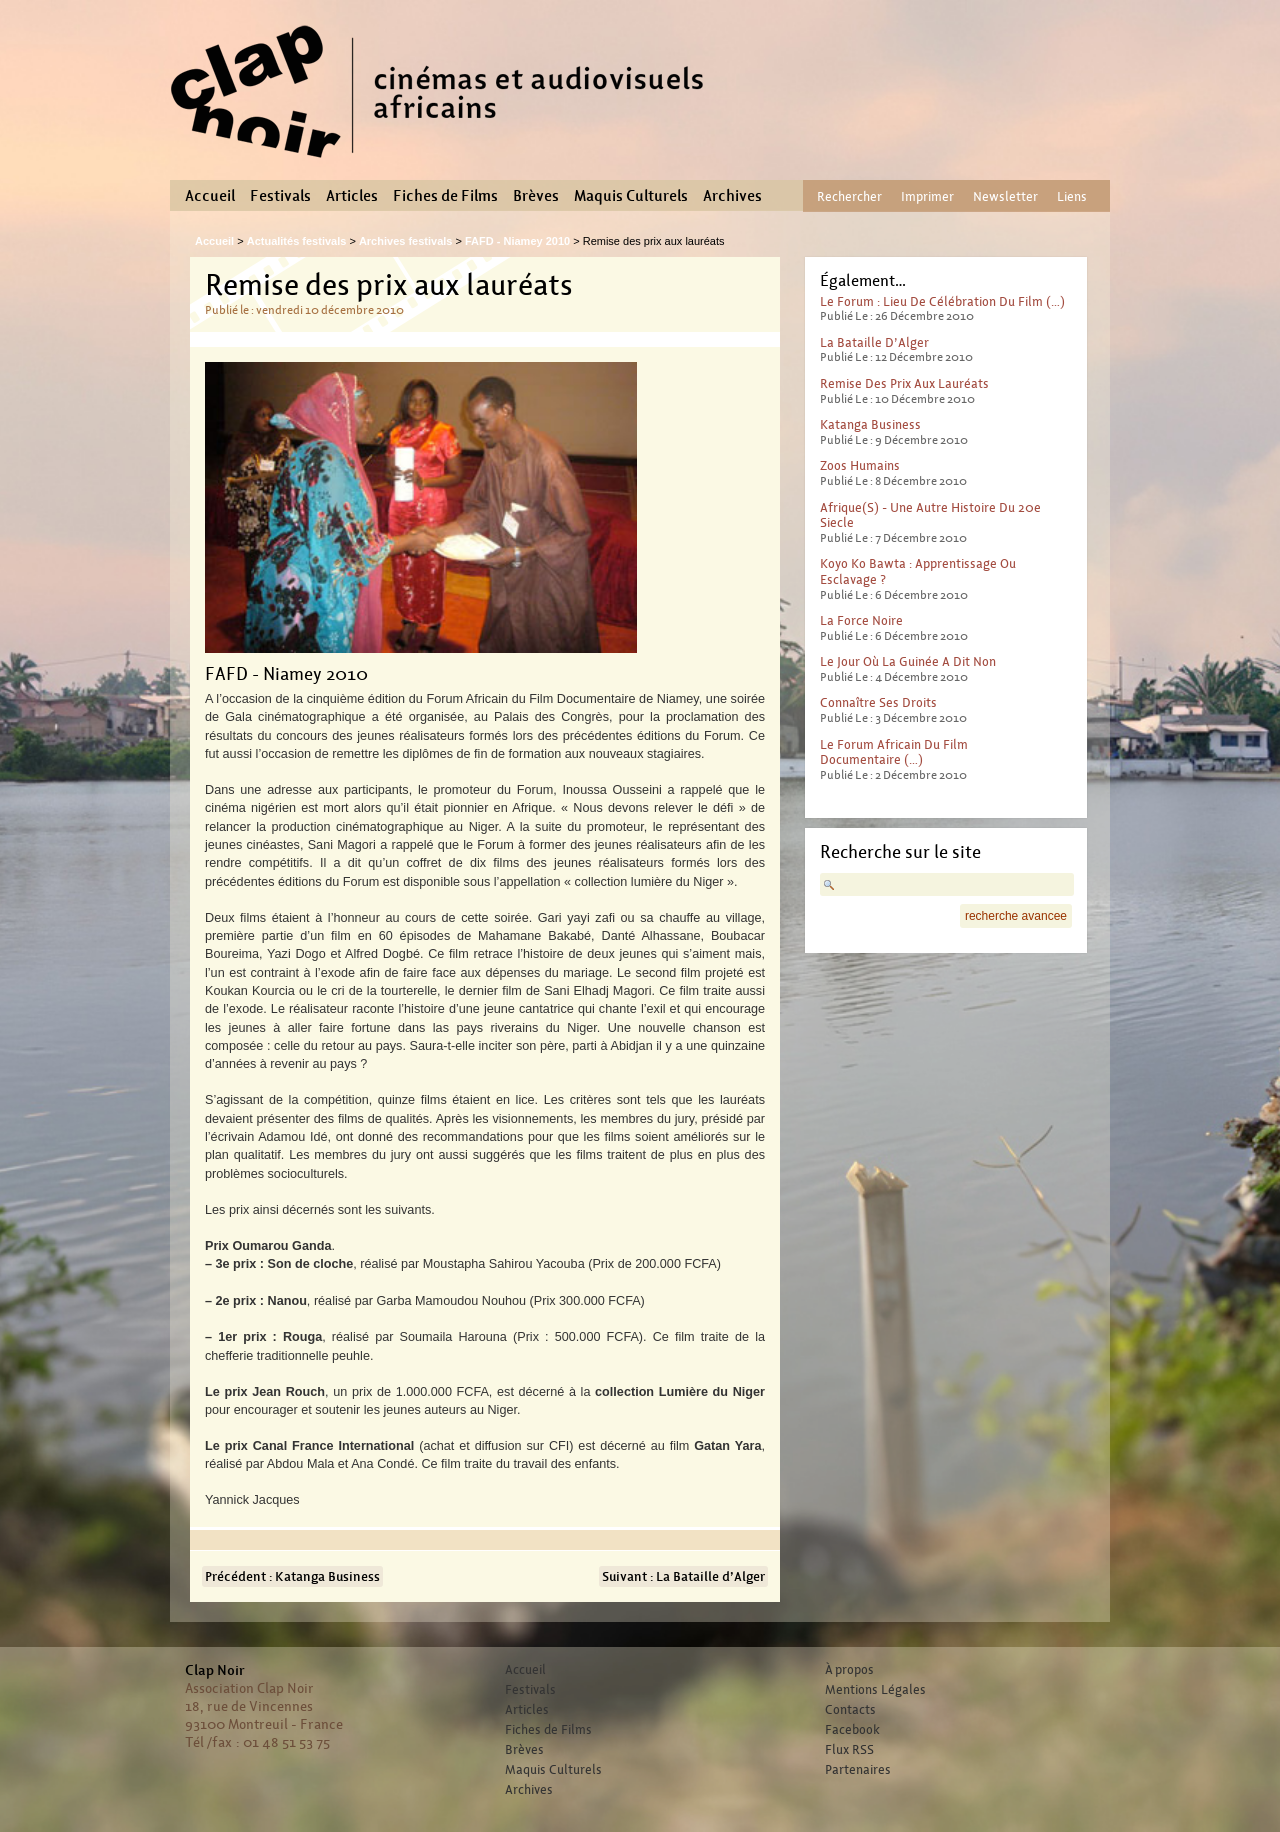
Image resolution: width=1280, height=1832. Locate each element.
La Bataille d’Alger (874, 342)
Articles (352, 196)
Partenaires (858, 1770)
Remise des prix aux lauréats (904, 383)
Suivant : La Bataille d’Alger (683, 1576)
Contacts (850, 1710)
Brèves (536, 196)
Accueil (210, 196)
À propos (849, 1670)
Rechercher (849, 196)
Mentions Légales (875, 1690)
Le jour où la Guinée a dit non (908, 661)
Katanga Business (870, 424)
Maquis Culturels (631, 196)
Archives (732, 196)
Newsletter (1005, 196)
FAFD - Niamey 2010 (517, 241)
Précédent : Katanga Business (292, 1576)
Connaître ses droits (878, 702)
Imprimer (927, 196)
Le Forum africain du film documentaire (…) (894, 752)
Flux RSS (849, 1750)
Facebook (852, 1730)
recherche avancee (1016, 916)
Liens (1072, 196)
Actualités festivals (297, 241)
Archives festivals (406, 241)
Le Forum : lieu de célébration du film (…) (942, 301)
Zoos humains (860, 465)
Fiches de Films (445, 196)
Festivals (280, 196)
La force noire (861, 620)
